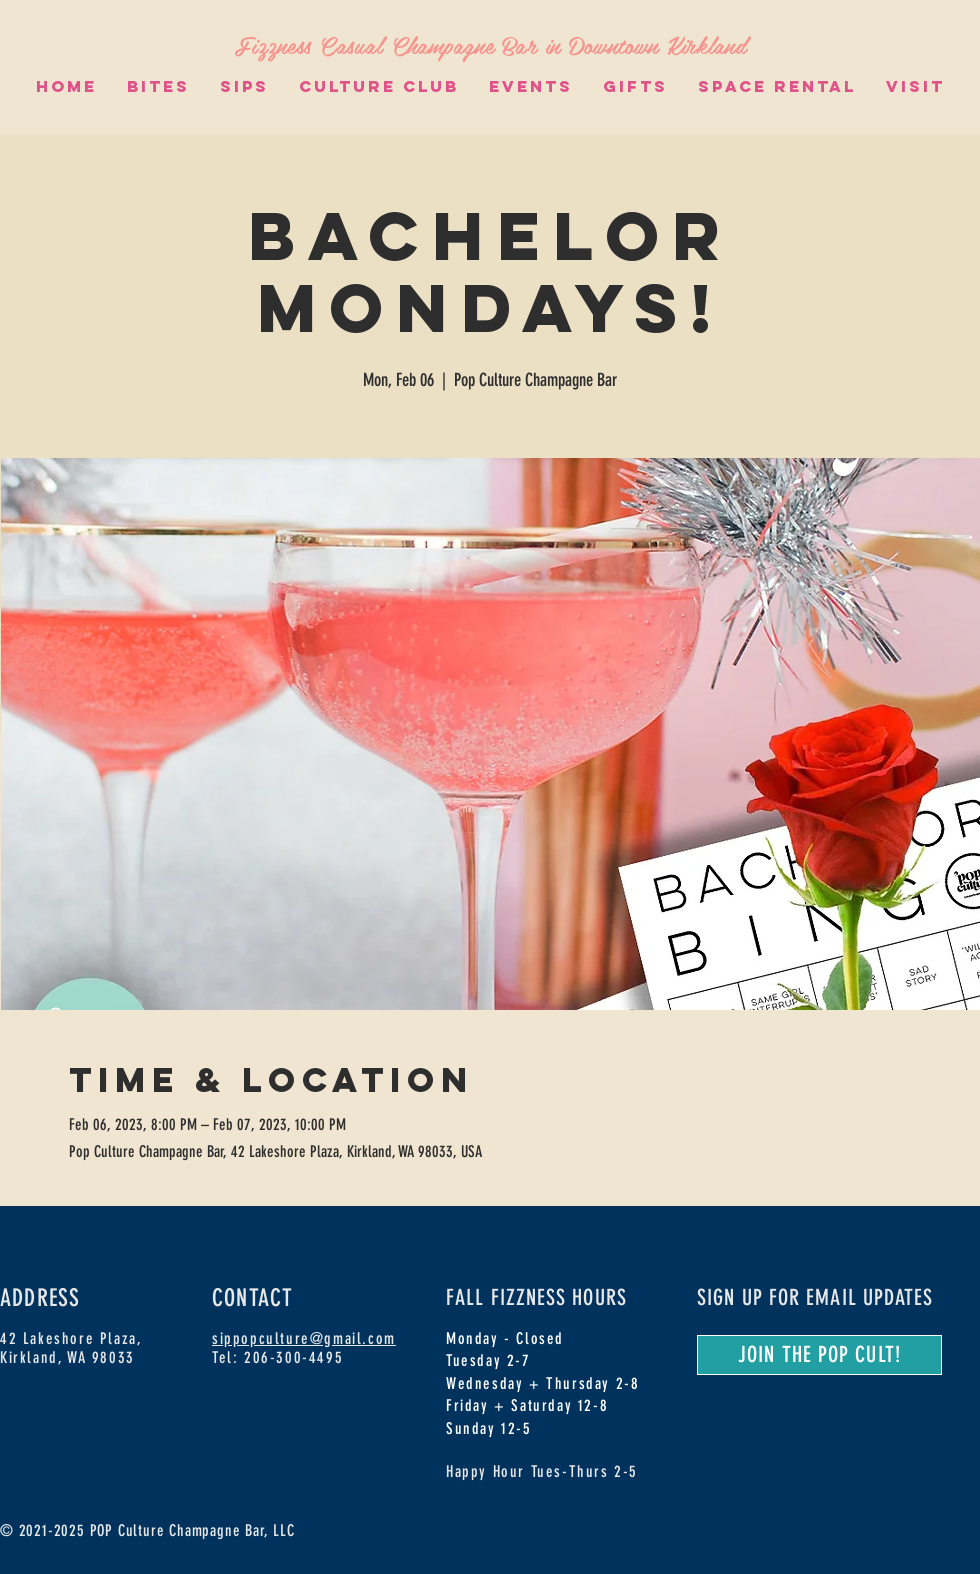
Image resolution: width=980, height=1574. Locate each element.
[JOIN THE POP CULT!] (819, 1355)
